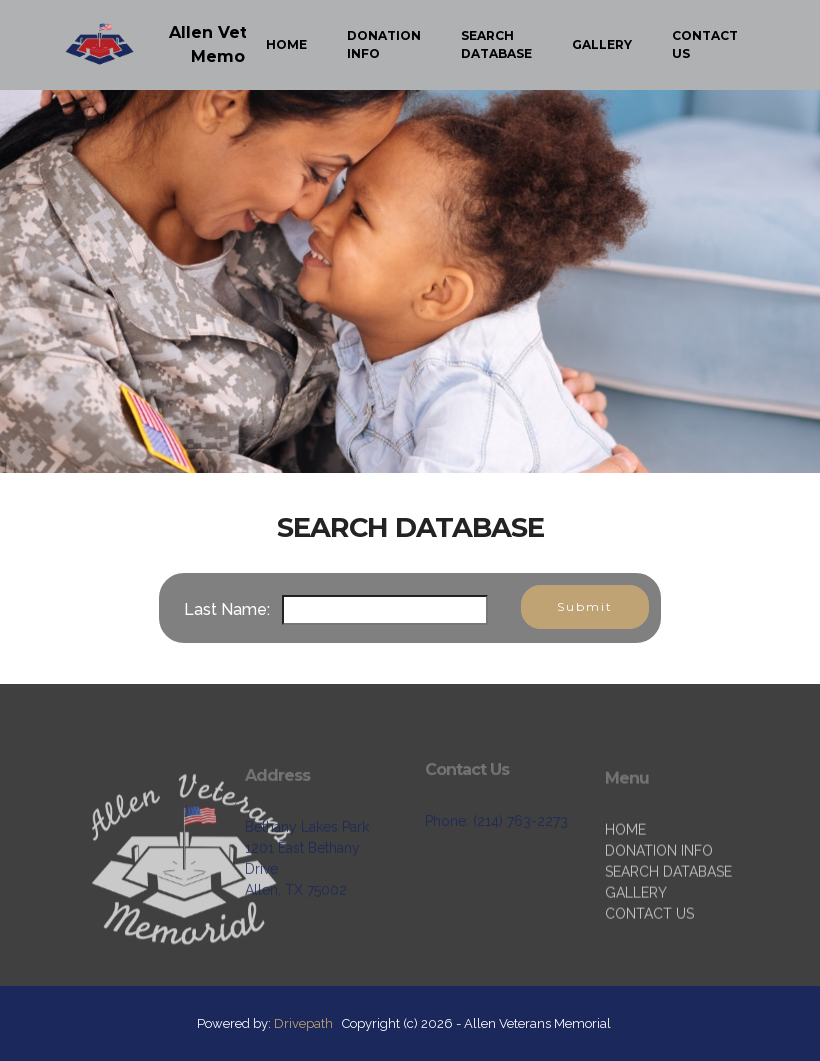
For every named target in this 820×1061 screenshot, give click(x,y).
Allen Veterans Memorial (231, 44)
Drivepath (303, 1023)
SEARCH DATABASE (496, 44)
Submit (585, 606)
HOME (286, 44)
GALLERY (602, 44)
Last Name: (231, 609)
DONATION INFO (384, 44)
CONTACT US (705, 44)
